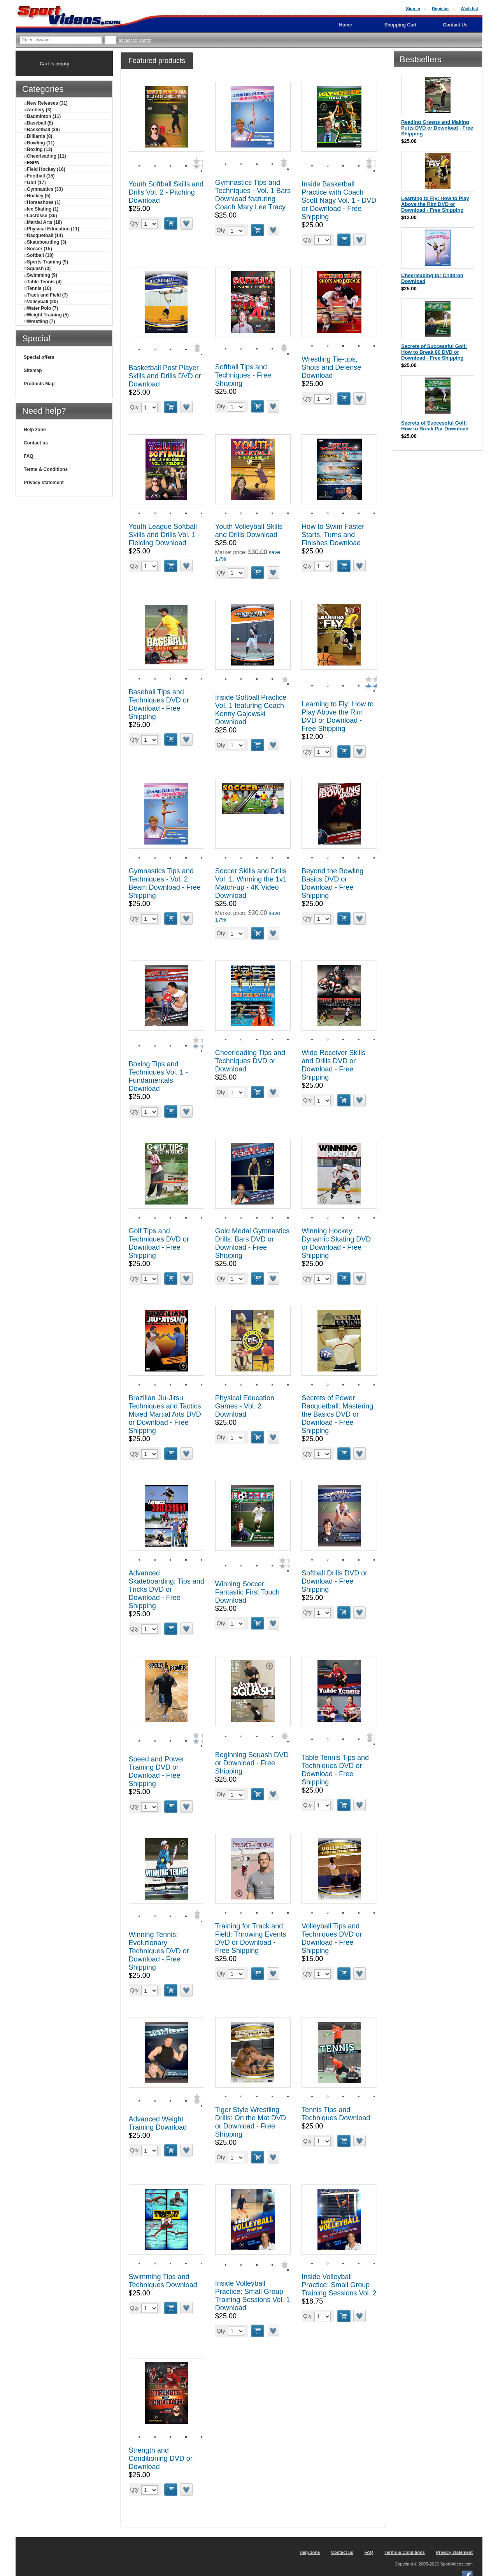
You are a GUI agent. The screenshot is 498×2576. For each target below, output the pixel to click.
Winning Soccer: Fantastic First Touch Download (247, 1592)
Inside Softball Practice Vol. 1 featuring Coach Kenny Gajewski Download (250, 710)
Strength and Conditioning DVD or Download (161, 2458)
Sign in (413, 8)
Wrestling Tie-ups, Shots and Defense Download (331, 367)
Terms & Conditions (46, 469)
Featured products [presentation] (156, 61)
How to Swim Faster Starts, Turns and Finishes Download (333, 535)
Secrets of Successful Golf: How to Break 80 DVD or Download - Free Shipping (434, 352)
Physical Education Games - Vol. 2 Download (244, 1406)
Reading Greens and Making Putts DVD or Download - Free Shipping (437, 128)
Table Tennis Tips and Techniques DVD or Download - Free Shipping (335, 1770)
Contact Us (455, 25)
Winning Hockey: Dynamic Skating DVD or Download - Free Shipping (336, 1243)
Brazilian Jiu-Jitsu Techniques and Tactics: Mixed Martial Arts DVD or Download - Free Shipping (166, 1414)
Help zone (35, 429)
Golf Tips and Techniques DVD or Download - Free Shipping (159, 1243)
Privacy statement (44, 482)
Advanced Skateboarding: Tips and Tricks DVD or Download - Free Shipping (166, 1589)
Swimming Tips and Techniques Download (163, 2281)
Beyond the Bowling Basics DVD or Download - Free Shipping (332, 883)
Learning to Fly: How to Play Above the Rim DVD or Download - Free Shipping (338, 716)
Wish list (469, 8)
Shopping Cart (400, 25)
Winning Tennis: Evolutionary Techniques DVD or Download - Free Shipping (159, 1951)
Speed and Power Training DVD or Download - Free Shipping (156, 1771)
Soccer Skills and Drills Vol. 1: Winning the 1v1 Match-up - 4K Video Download (251, 883)
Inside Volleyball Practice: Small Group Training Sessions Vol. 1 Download (252, 2295)
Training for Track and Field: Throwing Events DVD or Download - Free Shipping (250, 1938)
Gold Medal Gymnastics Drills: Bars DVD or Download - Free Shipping (252, 1243)
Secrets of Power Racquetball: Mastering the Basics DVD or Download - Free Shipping (337, 1414)
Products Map (39, 383)
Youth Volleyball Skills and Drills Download (248, 531)
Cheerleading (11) (45, 156)
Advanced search (135, 40)
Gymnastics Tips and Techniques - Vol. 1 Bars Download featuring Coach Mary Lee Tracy (253, 195)
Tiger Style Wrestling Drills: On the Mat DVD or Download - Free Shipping (250, 2122)
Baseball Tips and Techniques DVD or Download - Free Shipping (159, 704)
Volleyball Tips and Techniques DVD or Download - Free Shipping (332, 1938)
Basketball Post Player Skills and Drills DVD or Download (165, 376)
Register (440, 8)
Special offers (39, 357)
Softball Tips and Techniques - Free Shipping (243, 375)
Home (345, 25)
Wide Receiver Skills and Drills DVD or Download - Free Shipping (333, 1065)
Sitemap (33, 370)
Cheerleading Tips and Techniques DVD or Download (250, 1061)
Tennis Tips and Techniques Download (336, 2114)
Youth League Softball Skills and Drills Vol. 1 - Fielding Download (164, 535)
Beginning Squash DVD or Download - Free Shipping (252, 1763)
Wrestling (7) (39, 321)
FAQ (28, 456)
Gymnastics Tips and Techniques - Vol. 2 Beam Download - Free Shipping (165, 883)
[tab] (157, 60)
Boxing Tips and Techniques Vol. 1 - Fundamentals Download (158, 1076)
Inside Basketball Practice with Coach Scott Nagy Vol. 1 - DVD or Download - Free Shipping (339, 200)
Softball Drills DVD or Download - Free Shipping (334, 1581)
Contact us (36, 443)
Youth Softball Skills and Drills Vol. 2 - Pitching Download (166, 192)
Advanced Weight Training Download (158, 2123)
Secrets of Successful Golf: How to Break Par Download (434, 426)
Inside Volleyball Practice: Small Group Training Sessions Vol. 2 (339, 2285)
